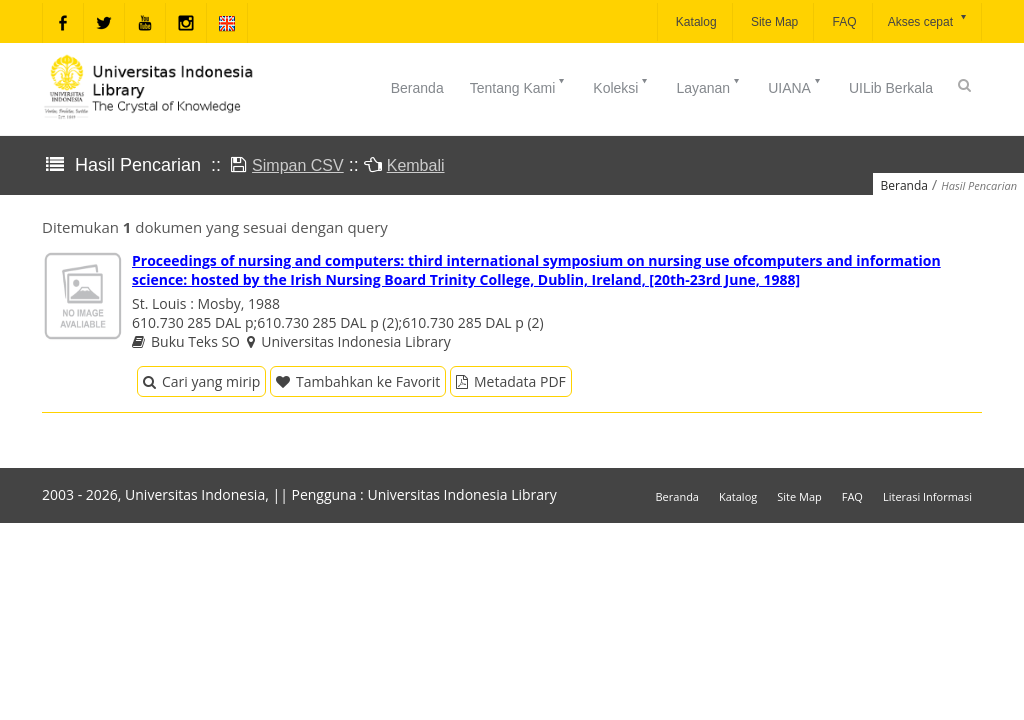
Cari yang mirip (201, 381)
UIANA (795, 86)
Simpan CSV (298, 165)
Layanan (709, 86)
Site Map (773, 22)
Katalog (695, 22)
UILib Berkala (891, 88)
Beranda (417, 88)
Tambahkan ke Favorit (358, 381)
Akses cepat (928, 20)
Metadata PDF (511, 381)
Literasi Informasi (927, 496)
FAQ (842, 22)
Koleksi (621, 86)
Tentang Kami (519, 86)
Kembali (416, 165)
